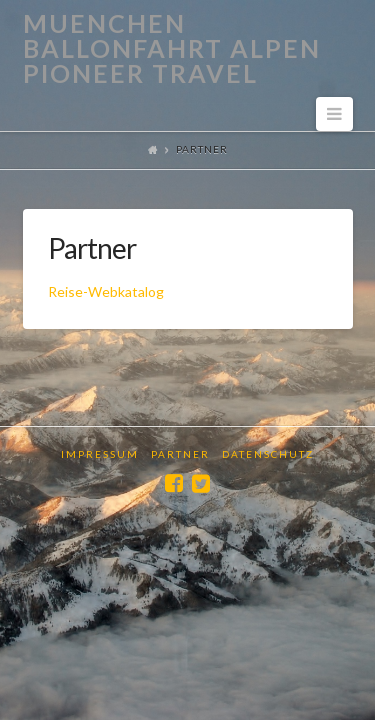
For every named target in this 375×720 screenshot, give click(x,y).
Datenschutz (268, 454)
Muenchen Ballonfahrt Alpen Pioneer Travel (172, 48)
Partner (180, 454)
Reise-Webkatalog (106, 291)
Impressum (100, 454)
